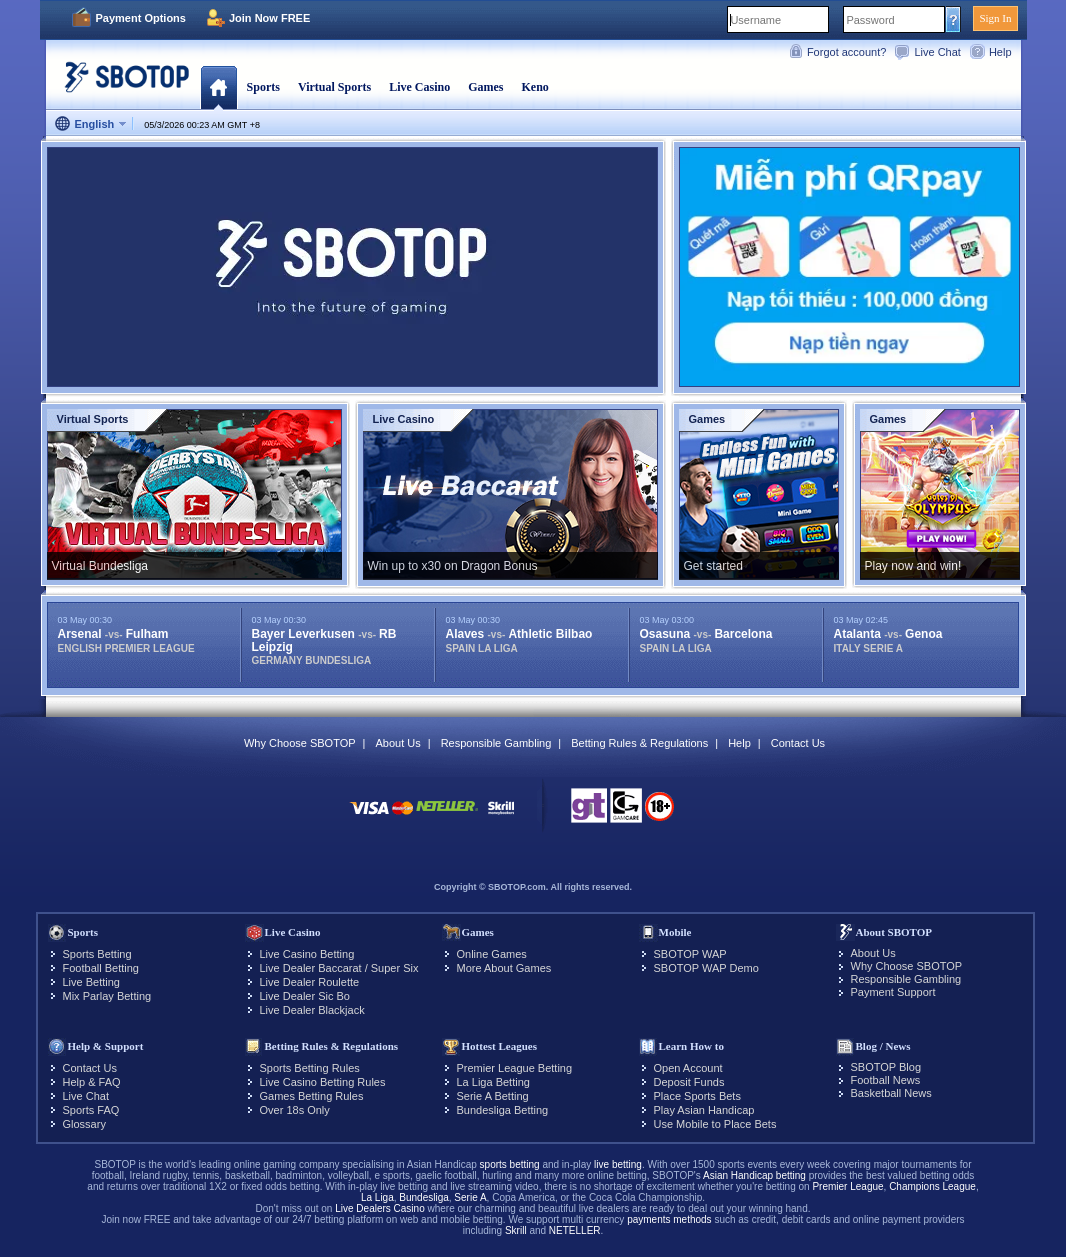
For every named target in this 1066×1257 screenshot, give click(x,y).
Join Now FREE (269, 18)
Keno (534, 87)
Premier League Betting (515, 1068)
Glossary (84, 1124)
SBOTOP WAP (690, 954)
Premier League (847, 1186)
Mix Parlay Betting (107, 996)
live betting (618, 1164)
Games (485, 87)
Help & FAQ (92, 1082)
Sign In (995, 18)
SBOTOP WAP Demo (706, 968)
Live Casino (419, 87)
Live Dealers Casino (380, 1208)
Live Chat (937, 52)
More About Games (504, 968)
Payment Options (141, 18)
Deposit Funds (689, 1082)
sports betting (510, 1164)
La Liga (377, 1197)
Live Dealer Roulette (310, 982)
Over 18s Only (295, 1110)
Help (1000, 52)
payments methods (669, 1219)
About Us (397, 743)
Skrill (516, 1230)
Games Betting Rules (312, 1096)
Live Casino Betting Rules (323, 1082)
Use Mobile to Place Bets (715, 1124)
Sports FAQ (91, 1110)
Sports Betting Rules (310, 1068)
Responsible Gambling (496, 743)
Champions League (932, 1186)
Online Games (492, 954)
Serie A (470, 1197)
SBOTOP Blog (886, 1067)
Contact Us (798, 743)
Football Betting (101, 968)
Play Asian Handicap (704, 1110)
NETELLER (575, 1230)
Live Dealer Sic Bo (305, 996)
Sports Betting (97, 954)
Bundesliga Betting (503, 1110)
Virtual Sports (334, 87)
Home (218, 87)
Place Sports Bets (697, 1096)
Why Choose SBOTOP (300, 743)
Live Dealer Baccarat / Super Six (339, 968)
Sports (263, 87)
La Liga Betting (493, 1082)
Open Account (688, 1068)
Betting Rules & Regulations (639, 743)
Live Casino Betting (307, 954)
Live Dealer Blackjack (312, 1010)
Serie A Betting (493, 1096)
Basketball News (891, 1093)
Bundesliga (423, 1197)
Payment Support (893, 992)
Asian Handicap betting (754, 1175)
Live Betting (91, 982)
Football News (886, 1080)
